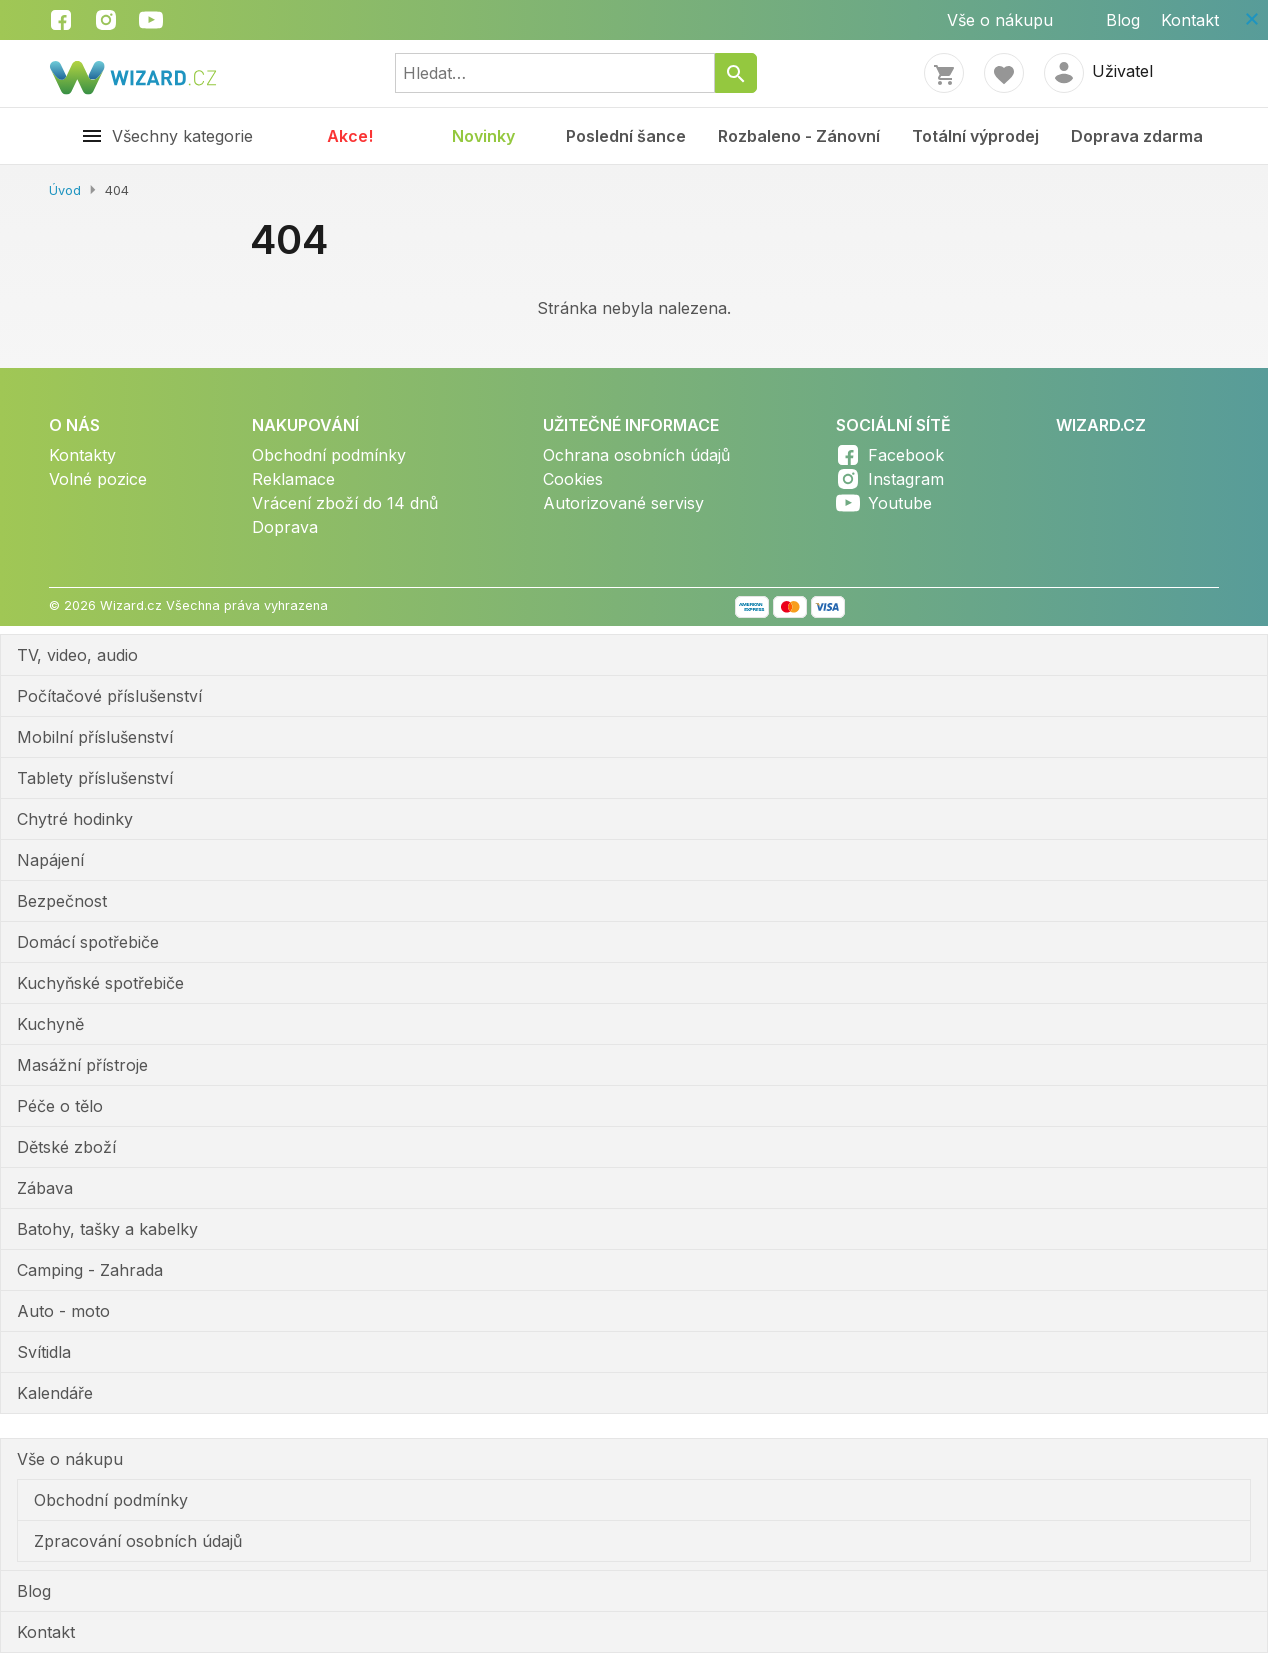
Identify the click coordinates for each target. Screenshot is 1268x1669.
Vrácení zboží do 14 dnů (345, 503)
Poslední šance (626, 136)
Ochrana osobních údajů (636, 455)
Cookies (573, 479)
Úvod (65, 190)
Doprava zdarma (1137, 136)
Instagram (906, 479)
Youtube (900, 503)
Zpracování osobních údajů (138, 1541)
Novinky (483, 136)
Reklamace (293, 479)
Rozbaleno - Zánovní (799, 136)
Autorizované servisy (623, 503)
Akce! (350, 136)
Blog (1123, 20)
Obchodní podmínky (329, 455)
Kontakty (82, 455)
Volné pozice (98, 479)
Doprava (285, 527)
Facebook (906, 455)
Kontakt (1190, 20)
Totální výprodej (975, 136)
